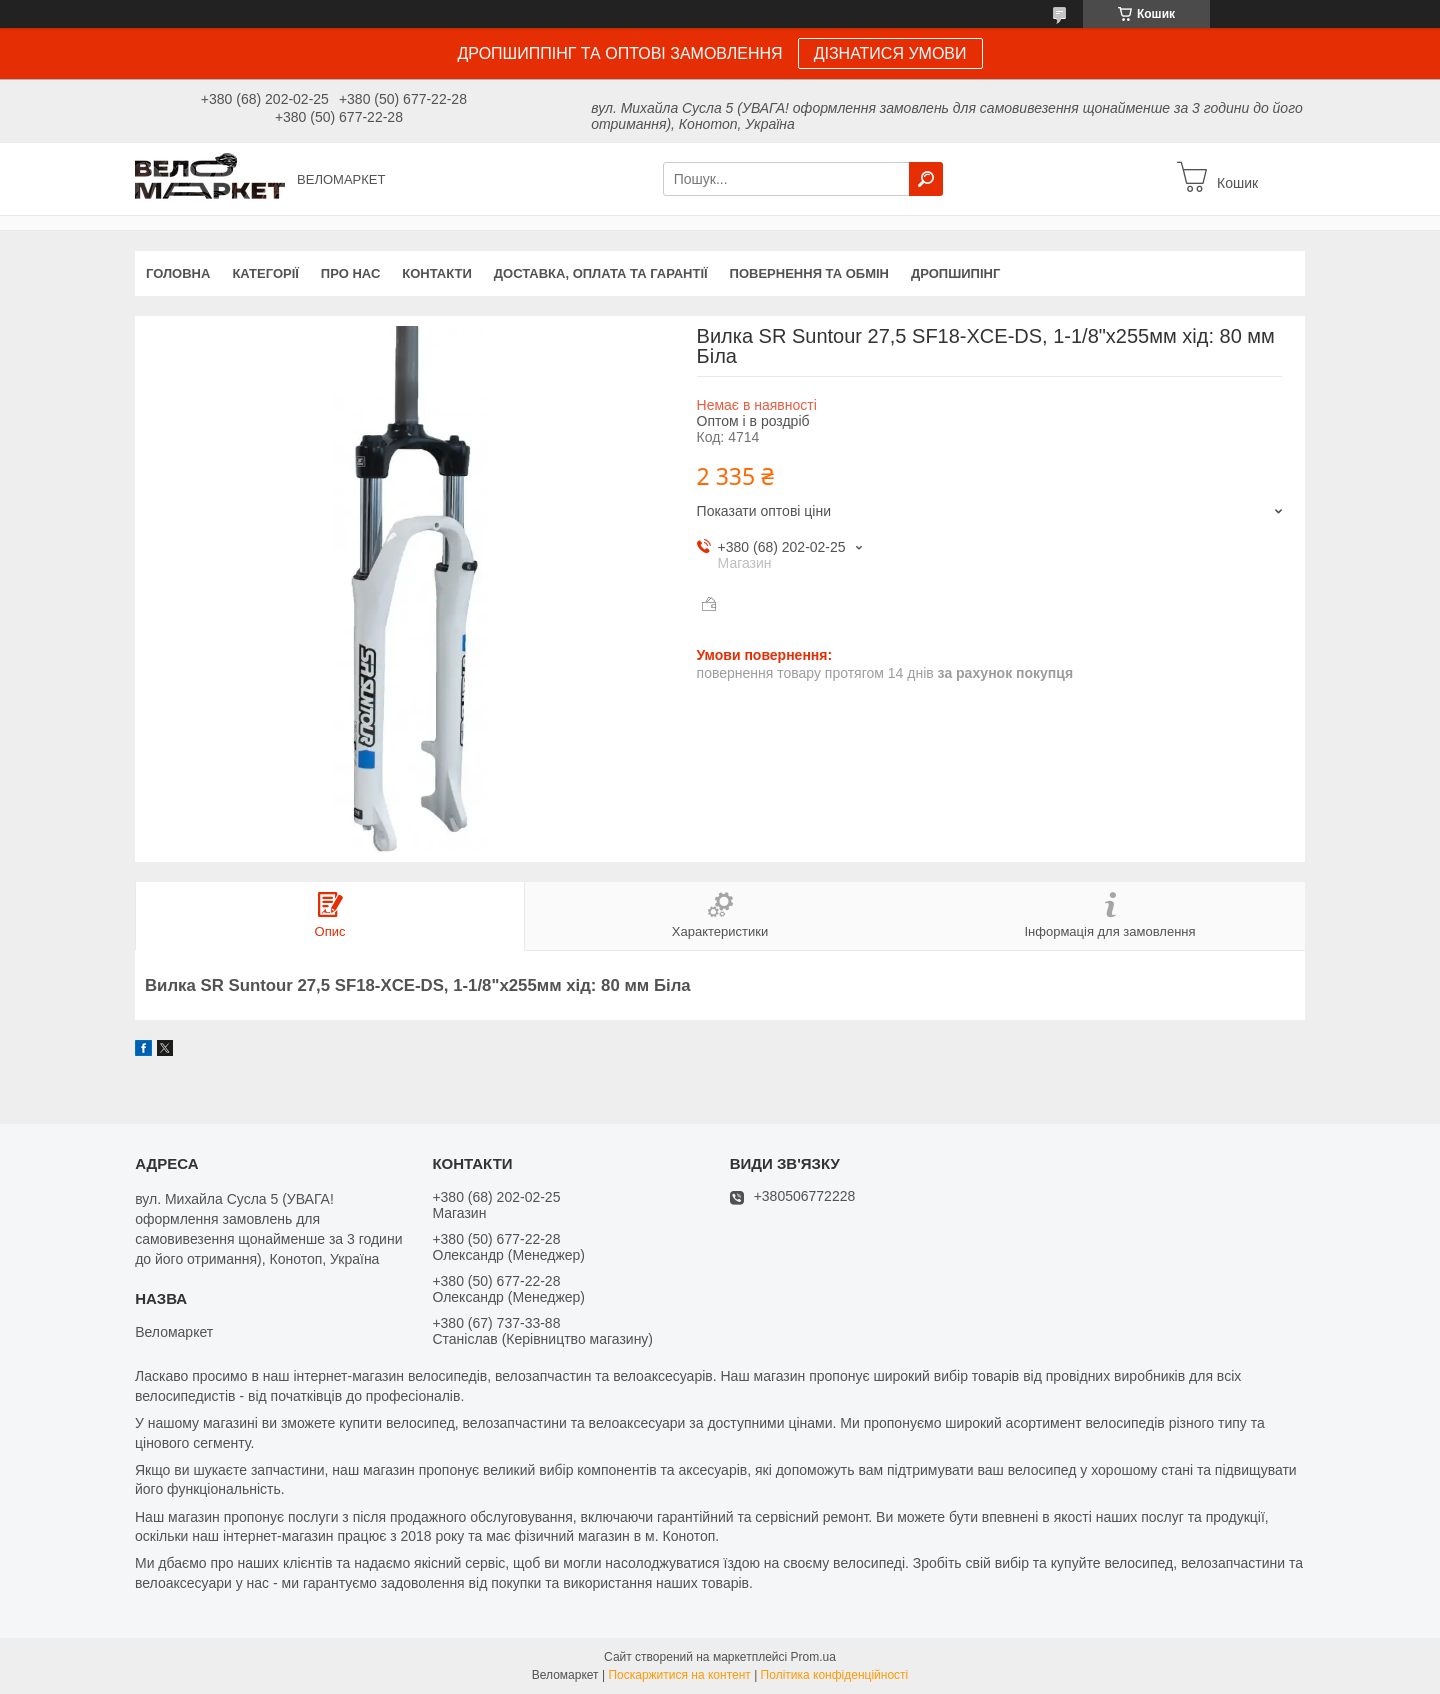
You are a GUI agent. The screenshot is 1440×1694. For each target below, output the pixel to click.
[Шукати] (926, 179)
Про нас (350, 273)
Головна (178, 273)
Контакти (437, 273)
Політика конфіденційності (835, 1675)
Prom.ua (813, 1657)
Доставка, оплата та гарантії (601, 273)
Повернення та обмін (809, 273)
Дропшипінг (955, 273)
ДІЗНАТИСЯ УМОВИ (890, 53)
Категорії (265, 273)
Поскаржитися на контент (679, 1675)
